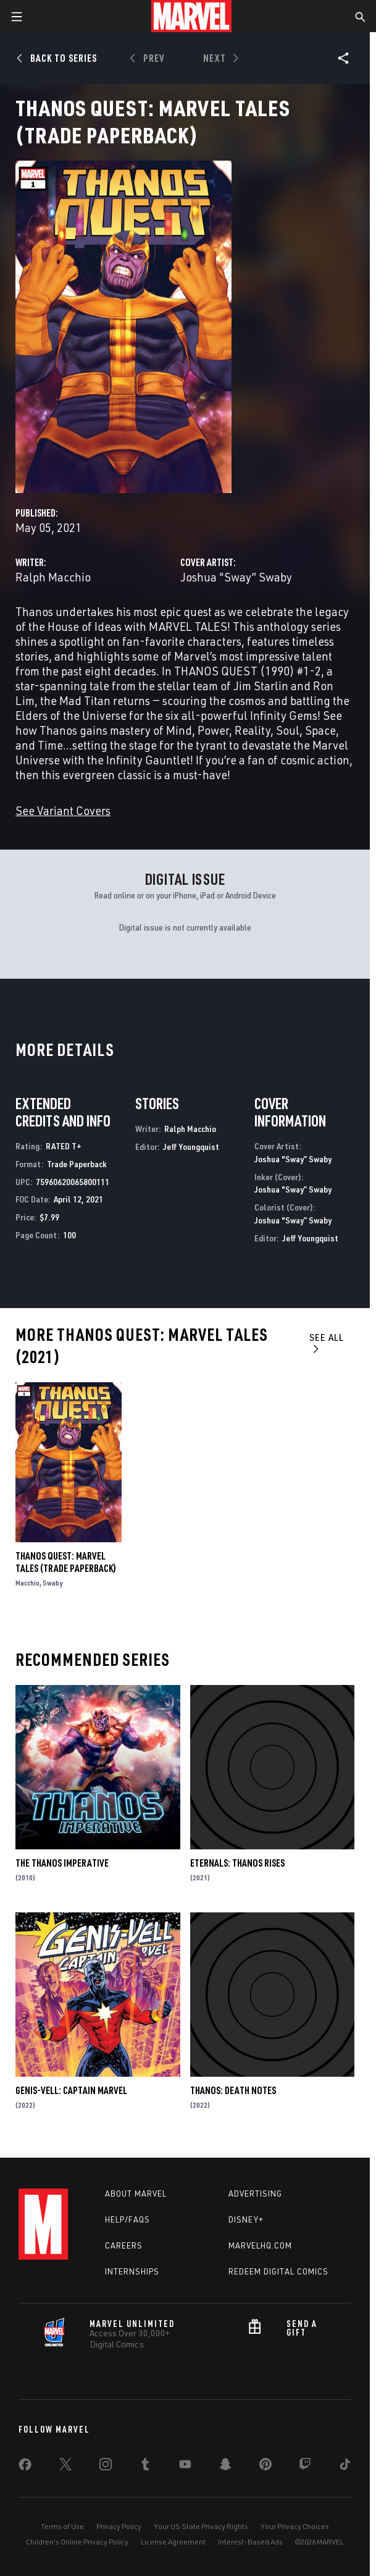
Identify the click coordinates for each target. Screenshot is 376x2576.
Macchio (27, 1582)
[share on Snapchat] (225, 2466)
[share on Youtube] (185, 2466)
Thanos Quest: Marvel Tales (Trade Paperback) (65, 1562)
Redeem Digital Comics (278, 2271)
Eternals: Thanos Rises (237, 1863)
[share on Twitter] (65, 2466)
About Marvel (136, 2193)
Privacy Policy (118, 2526)
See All (326, 1342)
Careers (124, 2245)
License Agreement (173, 2541)
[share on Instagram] (105, 2466)
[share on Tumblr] (145, 2466)
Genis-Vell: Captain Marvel (71, 2090)
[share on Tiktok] (345, 2466)
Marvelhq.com (260, 2245)
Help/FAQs (127, 2219)
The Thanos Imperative (62, 1863)
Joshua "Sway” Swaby (236, 577)
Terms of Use (62, 2526)
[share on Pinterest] (265, 2466)
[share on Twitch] (305, 2466)
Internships (132, 2271)
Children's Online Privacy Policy (77, 2541)
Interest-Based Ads (250, 2541)
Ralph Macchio (53, 577)
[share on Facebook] (25, 2467)
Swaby (52, 1582)
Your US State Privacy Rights (201, 2526)
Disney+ (246, 2219)
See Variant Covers (63, 810)
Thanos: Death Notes (233, 2090)
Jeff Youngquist (191, 1146)
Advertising (255, 2193)
